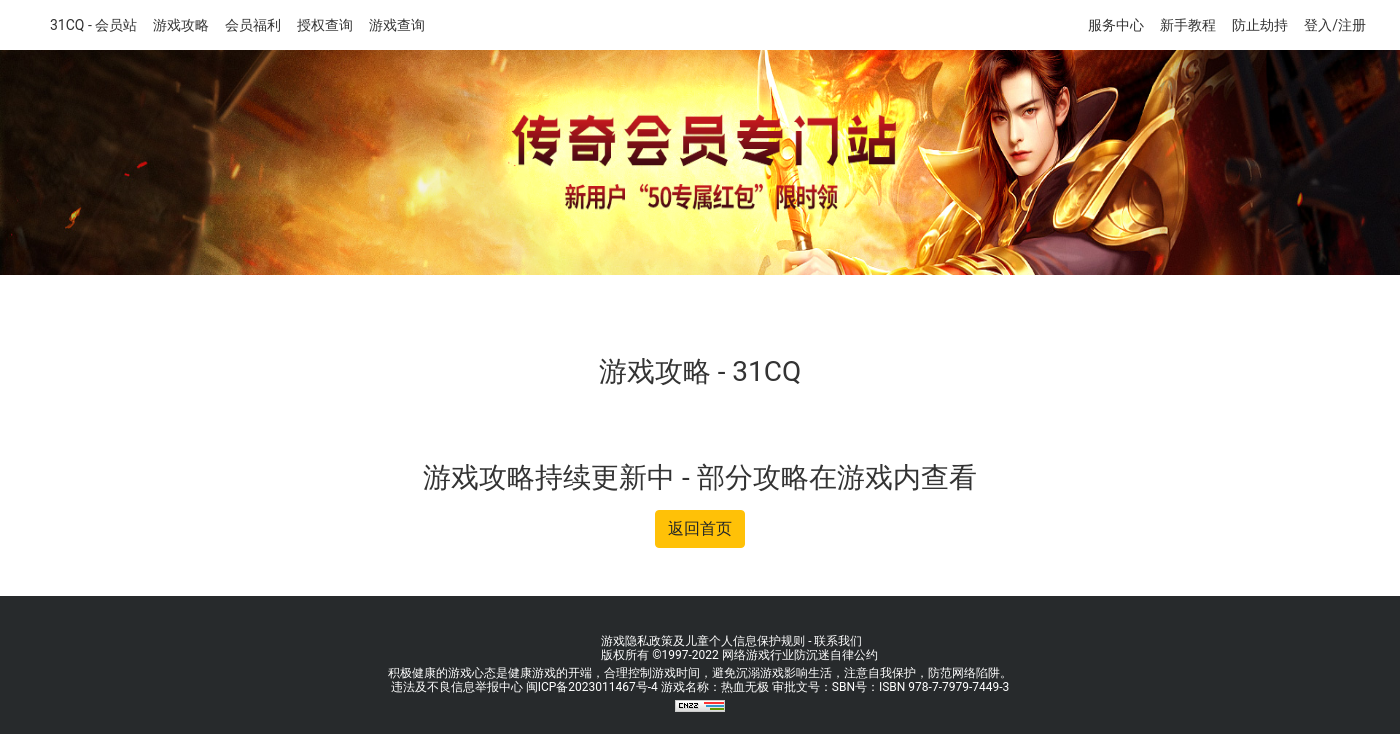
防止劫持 (1260, 25)
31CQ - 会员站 (93, 25)
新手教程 (1188, 25)
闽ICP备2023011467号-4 (592, 687)
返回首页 (700, 528)
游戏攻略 (181, 25)
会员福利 (253, 25)
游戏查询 (397, 25)
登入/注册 (1335, 25)
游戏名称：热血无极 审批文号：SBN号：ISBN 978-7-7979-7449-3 (835, 687)
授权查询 (325, 25)
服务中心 (1116, 25)
